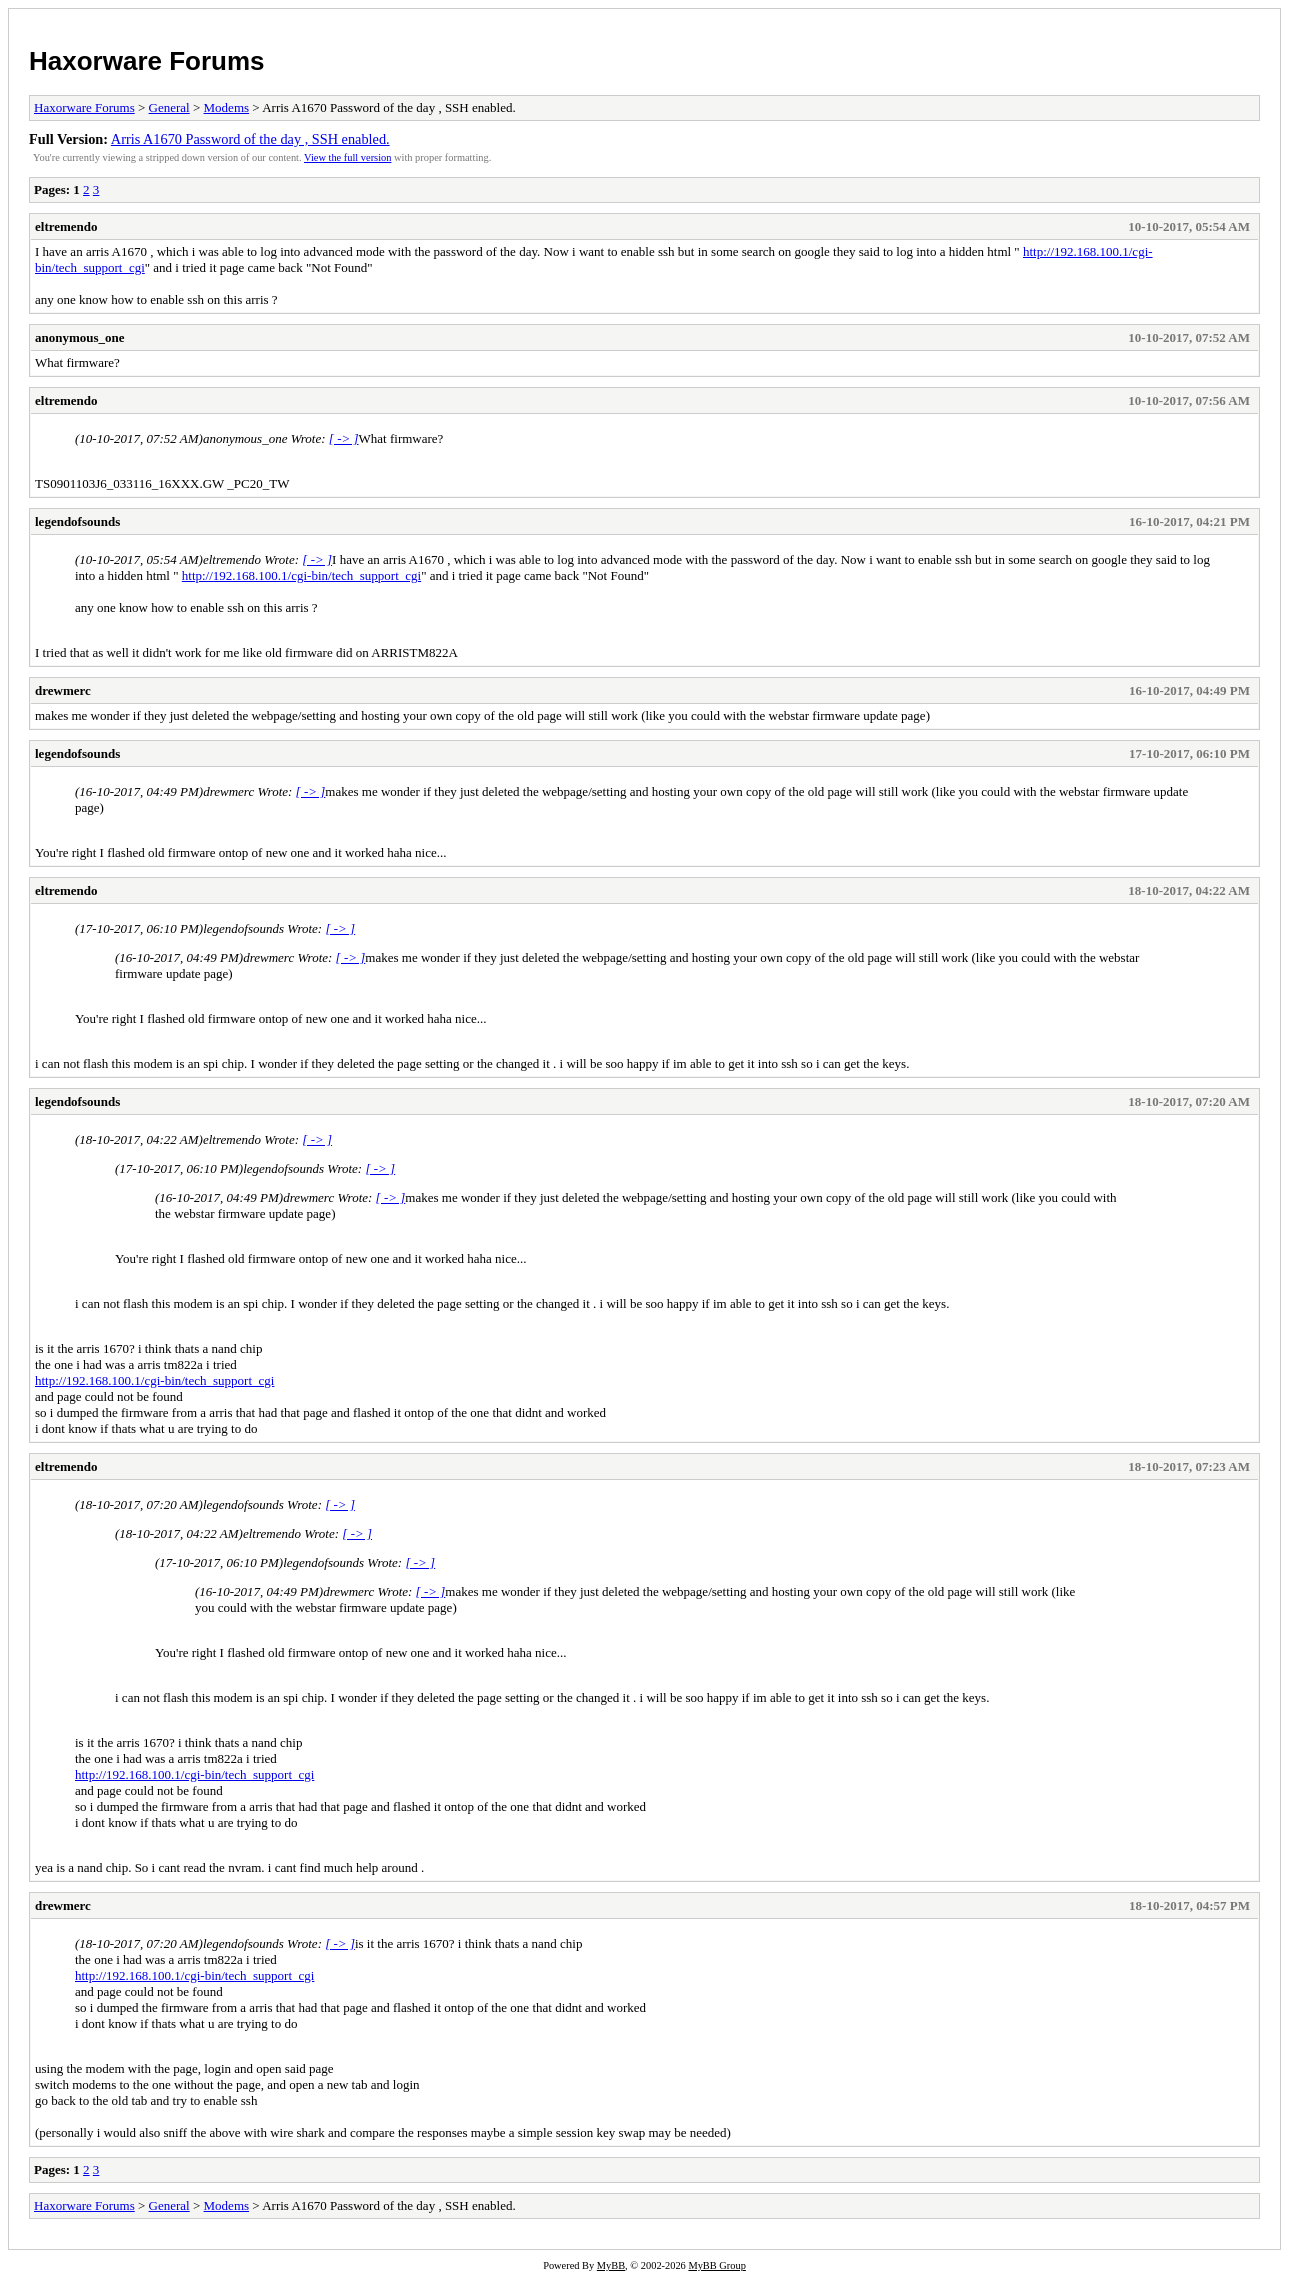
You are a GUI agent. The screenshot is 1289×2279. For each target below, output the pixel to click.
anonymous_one (80, 337)
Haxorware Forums (147, 61)
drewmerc (63, 690)
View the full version (347, 157)
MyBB (611, 2265)
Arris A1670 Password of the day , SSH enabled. (250, 139)
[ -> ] (344, 438)
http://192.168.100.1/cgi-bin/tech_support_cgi (301, 575)
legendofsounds (77, 521)
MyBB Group (716, 2265)
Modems (227, 107)
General (169, 107)
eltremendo (66, 226)
